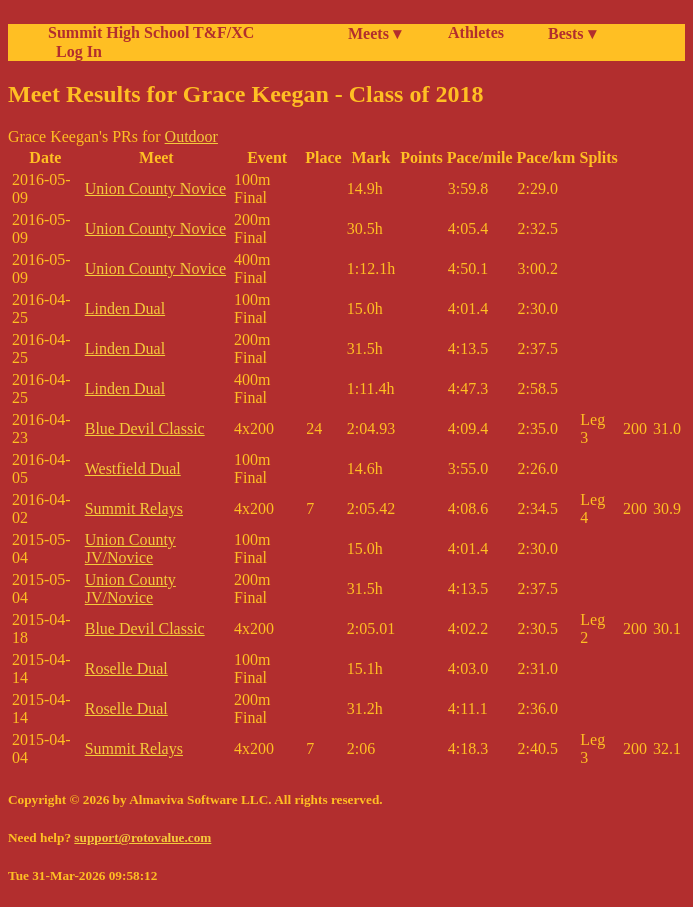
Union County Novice (155, 188)
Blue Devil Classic (145, 428)
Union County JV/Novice (130, 548)
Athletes (476, 32)
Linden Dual (125, 308)
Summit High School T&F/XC (151, 32)
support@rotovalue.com (142, 837)
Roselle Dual (126, 668)
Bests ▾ (572, 33)
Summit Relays (134, 508)
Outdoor (191, 136)
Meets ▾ (374, 33)
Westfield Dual (133, 468)
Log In (75, 51)
